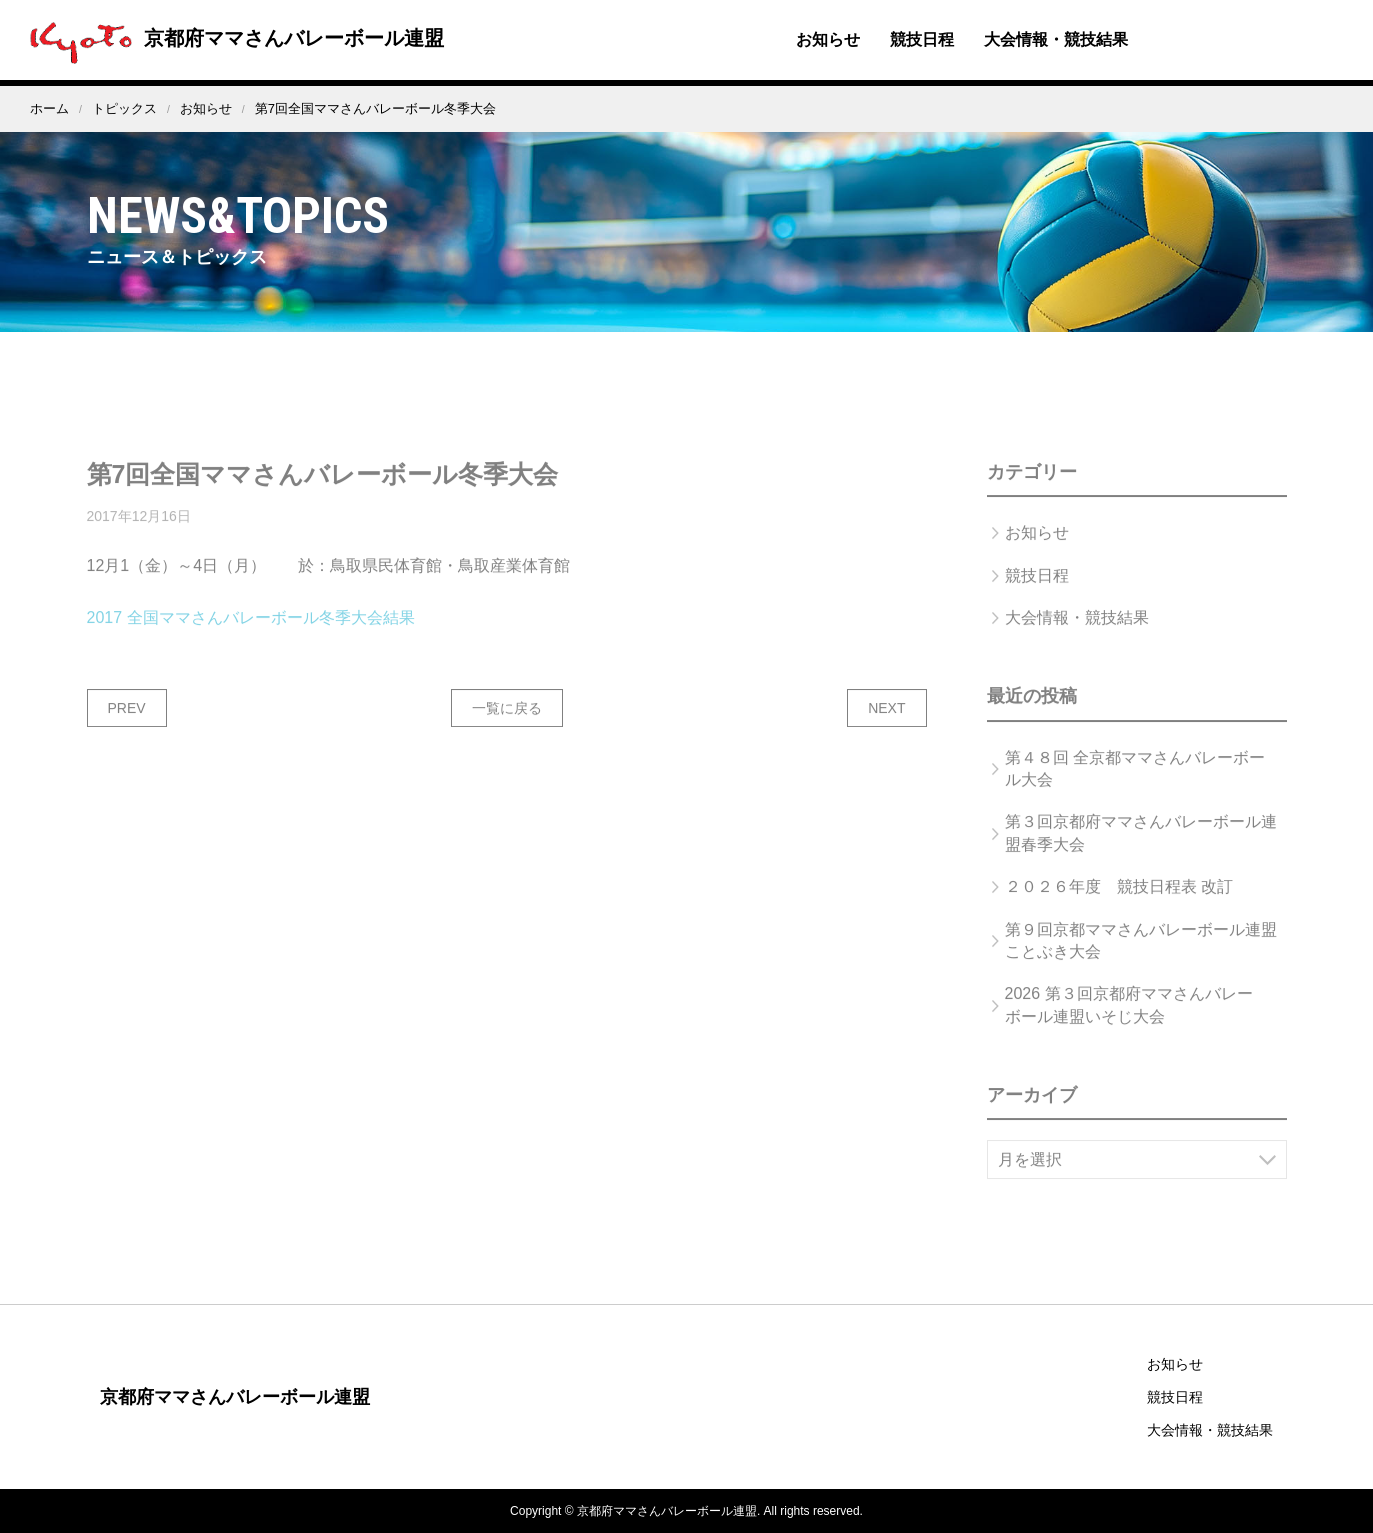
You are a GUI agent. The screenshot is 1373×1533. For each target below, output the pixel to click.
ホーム (49, 108)
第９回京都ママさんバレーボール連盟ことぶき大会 (1141, 959)
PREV (127, 727)
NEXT (886, 727)
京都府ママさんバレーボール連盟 (232, 38)
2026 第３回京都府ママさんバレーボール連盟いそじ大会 (1129, 1023)
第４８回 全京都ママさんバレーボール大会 (1135, 787)
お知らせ (828, 39)
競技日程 (922, 39)
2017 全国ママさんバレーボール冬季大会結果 (251, 636)
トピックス (124, 108)
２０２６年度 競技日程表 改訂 (1119, 905)
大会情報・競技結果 (1056, 39)
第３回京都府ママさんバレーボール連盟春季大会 (1141, 851)
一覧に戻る (507, 727)
